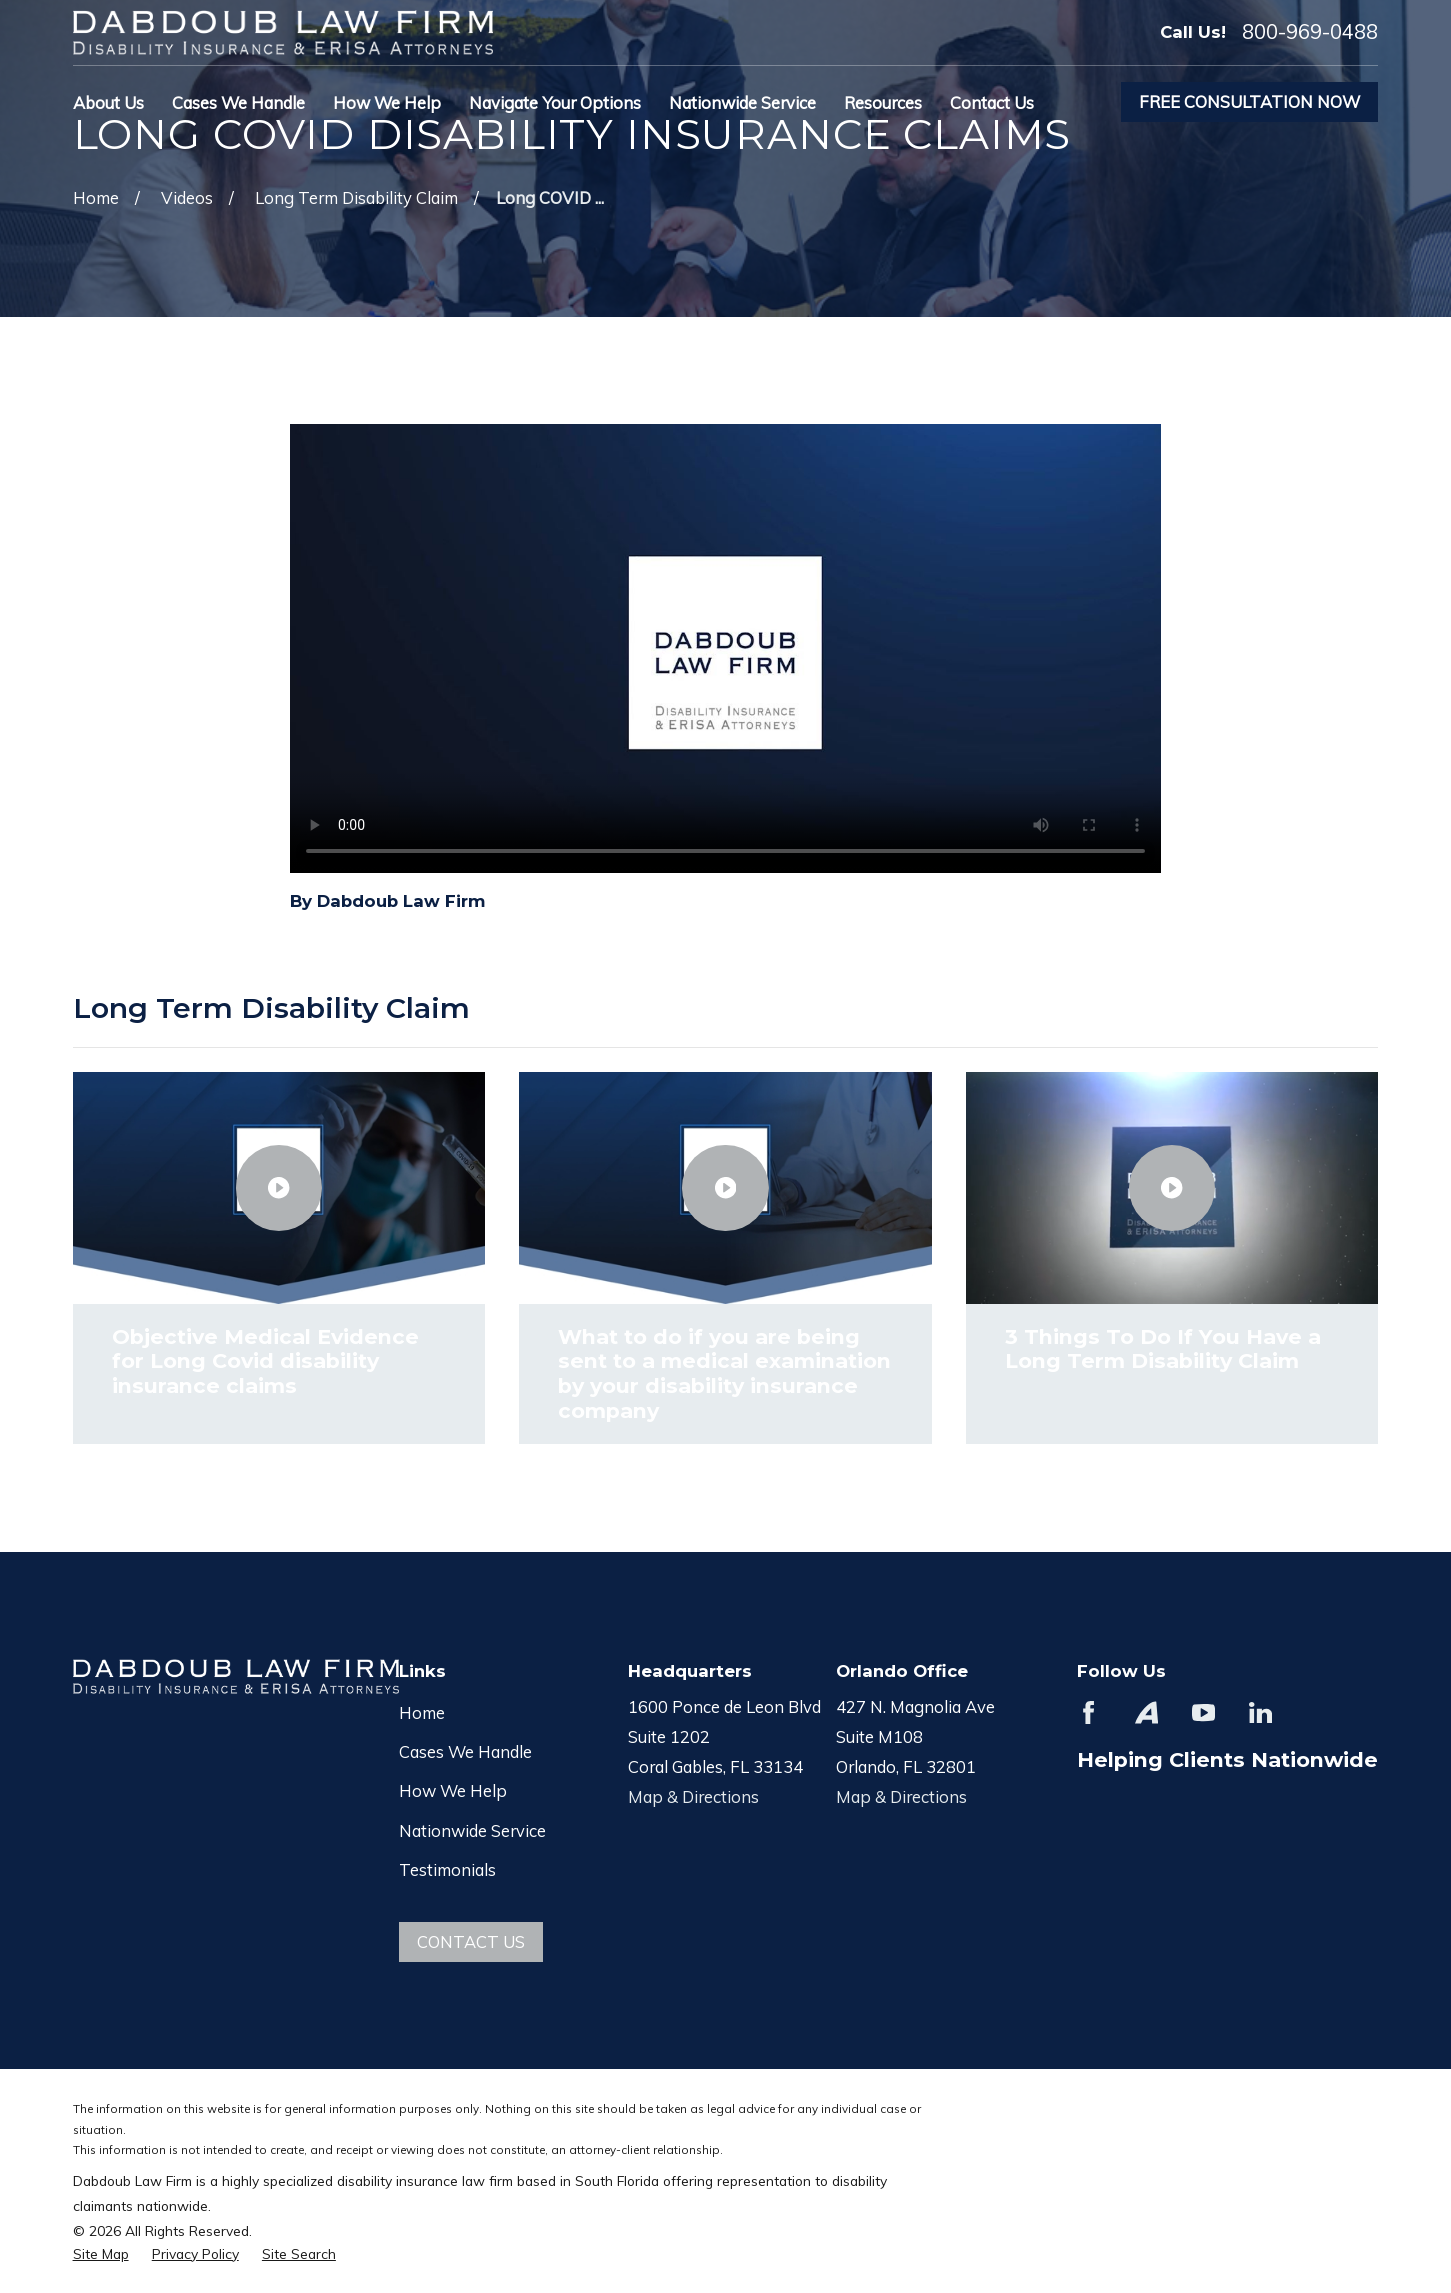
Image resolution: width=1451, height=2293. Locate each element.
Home (422, 1712)
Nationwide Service (472, 1830)
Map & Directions (693, 1796)
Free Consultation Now (1249, 101)
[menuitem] (101, 2253)
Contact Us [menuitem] (992, 102)
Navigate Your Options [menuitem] (555, 102)
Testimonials (447, 1869)
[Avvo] (1146, 1712)
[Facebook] (1088, 1712)
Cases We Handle (465, 1751)
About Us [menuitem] (108, 102)
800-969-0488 (1310, 32)
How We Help (453, 1790)
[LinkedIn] (1260, 1712)
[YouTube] (1203, 1712)
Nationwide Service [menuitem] (742, 102)
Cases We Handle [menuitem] (238, 102)
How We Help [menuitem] (387, 102)
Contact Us (471, 1941)
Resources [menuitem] (883, 102)
